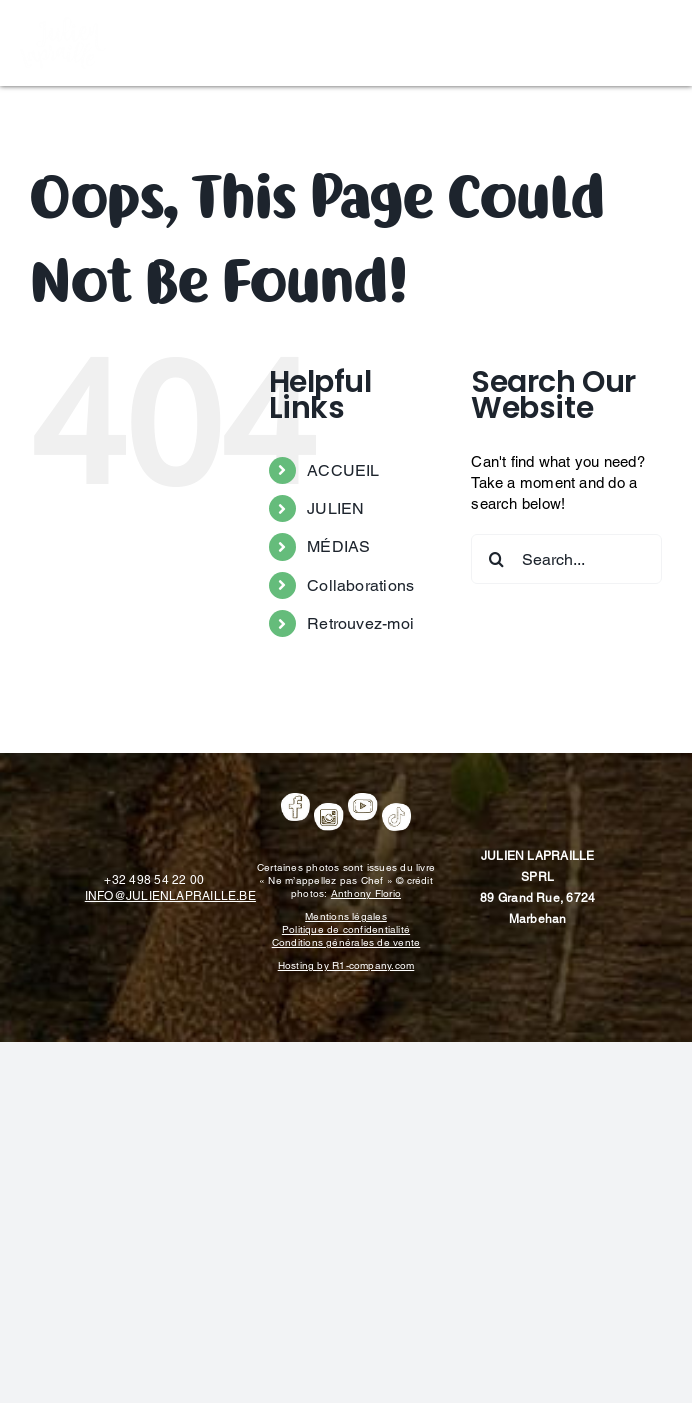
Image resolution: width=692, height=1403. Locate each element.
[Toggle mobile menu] (661, 40)
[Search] (496, 559)
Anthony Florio (366, 893)
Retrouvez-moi (360, 623)
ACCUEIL (343, 470)
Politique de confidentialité (346, 929)
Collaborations (360, 585)
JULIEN (335, 508)
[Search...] (566, 559)
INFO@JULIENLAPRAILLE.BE (170, 896)
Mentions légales (346, 916)
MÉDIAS (338, 546)
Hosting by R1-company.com (346, 965)
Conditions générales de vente (346, 942)
